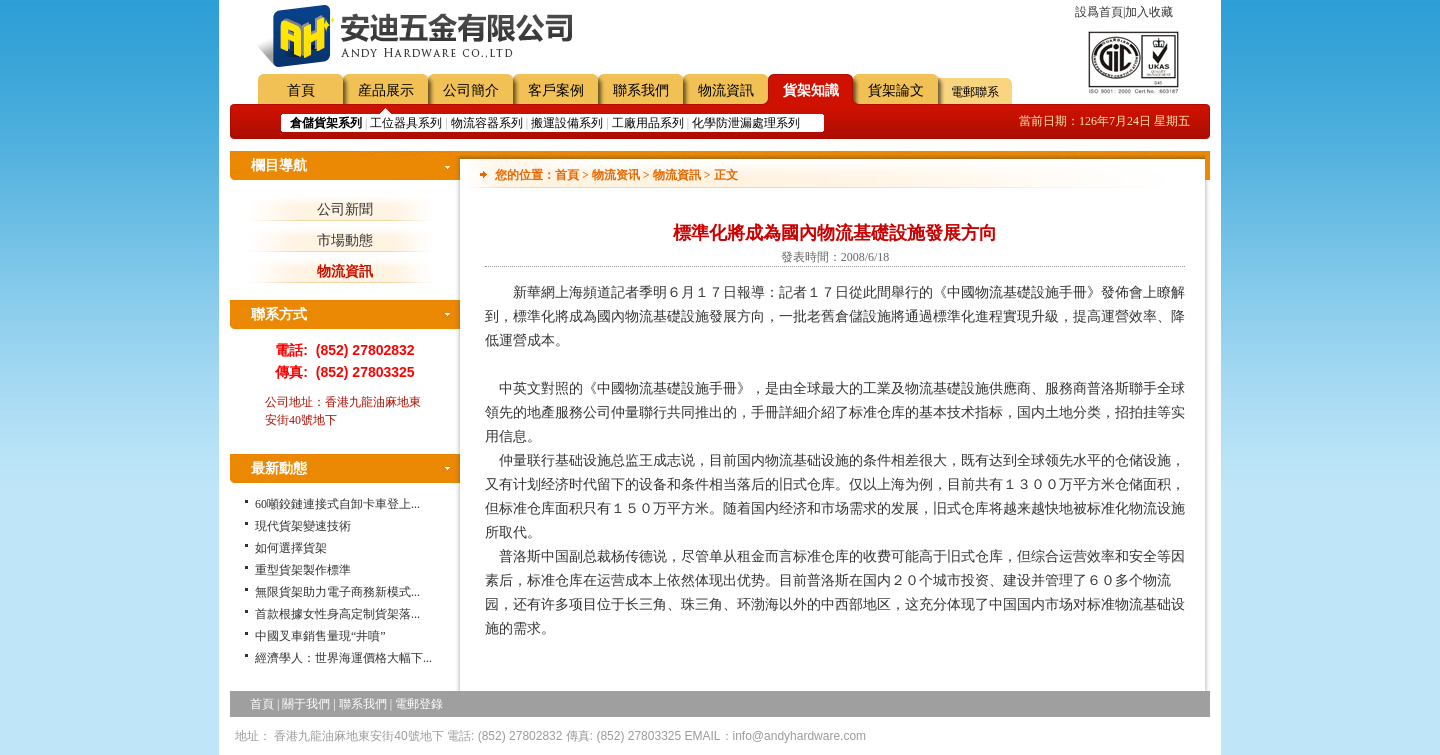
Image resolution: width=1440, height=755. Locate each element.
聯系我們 (641, 90)
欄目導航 (279, 165)
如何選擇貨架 (291, 548)
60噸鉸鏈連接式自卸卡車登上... (337, 504)
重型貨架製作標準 (303, 570)
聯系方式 (279, 314)
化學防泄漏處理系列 (746, 123)
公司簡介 (471, 90)
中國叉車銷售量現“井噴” (320, 636)
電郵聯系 (975, 92)
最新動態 (279, 468)
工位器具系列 (406, 123)
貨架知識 (811, 90)
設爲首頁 (1099, 12)
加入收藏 (1149, 12)
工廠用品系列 (648, 123)
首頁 (301, 90)
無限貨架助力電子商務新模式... (337, 592)
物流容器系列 (487, 123)
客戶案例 (556, 90)
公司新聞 (345, 209)
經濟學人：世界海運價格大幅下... (343, 658)
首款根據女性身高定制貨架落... (337, 614)
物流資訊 (726, 90)
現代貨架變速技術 (303, 526)
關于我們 (306, 704)
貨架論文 (896, 90)
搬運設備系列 (567, 123)
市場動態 (345, 240)
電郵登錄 (419, 704)
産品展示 (386, 90)
